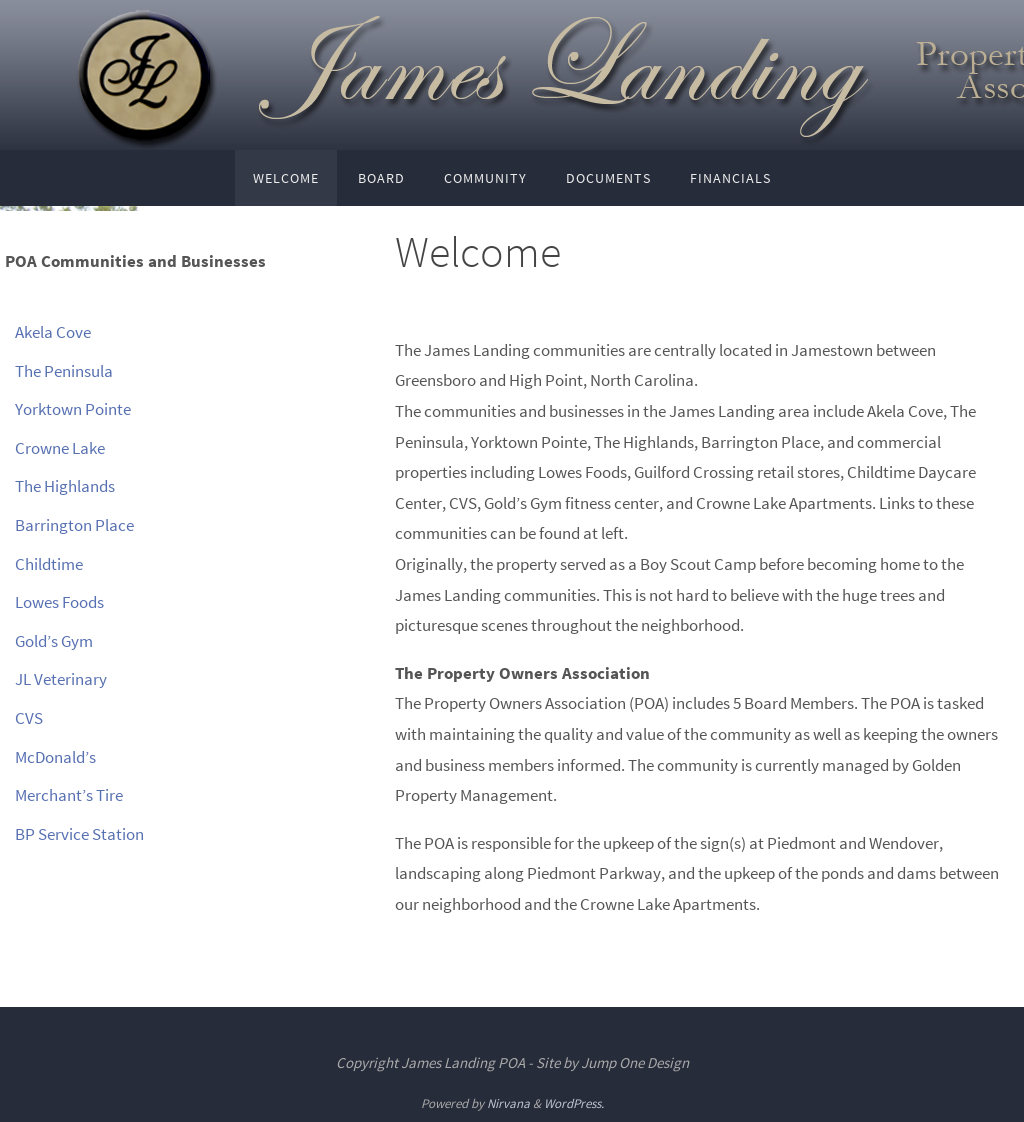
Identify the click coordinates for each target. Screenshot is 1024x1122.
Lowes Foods (59, 602)
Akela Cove (53, 332)
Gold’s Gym (54, 641)
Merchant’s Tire (69, 795)
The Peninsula (64, 371)
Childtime (49, 564)
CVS (29, 718)
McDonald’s (55, 757)
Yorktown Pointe (73, 409)
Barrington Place (74, 525)
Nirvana (508, 1103)
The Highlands (65, 486)
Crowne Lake (60, 448)
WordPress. (574, 1103)
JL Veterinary (61, 679)
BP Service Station (79, 834)
